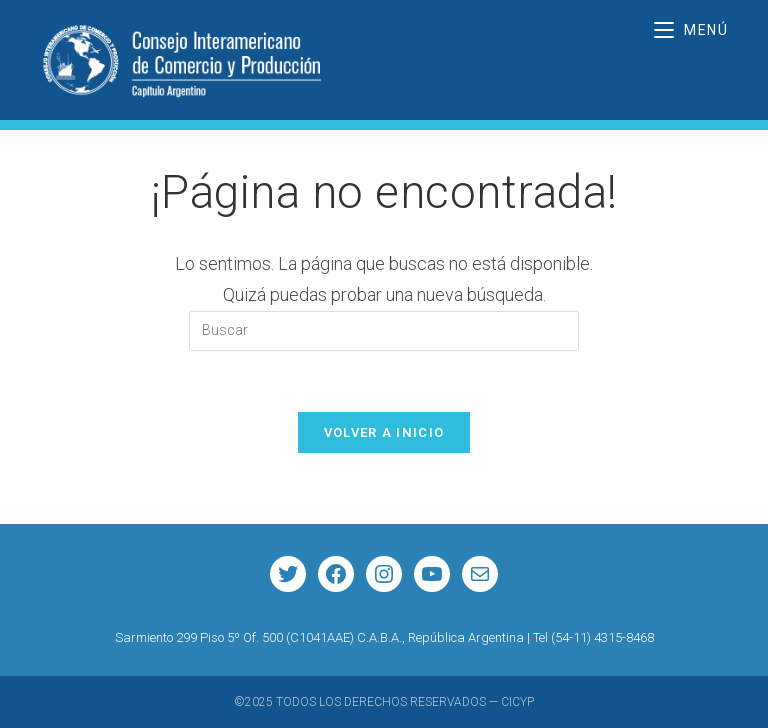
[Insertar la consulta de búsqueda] (384, 331)
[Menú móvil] (691, 30)
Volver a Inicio (384, 432)
